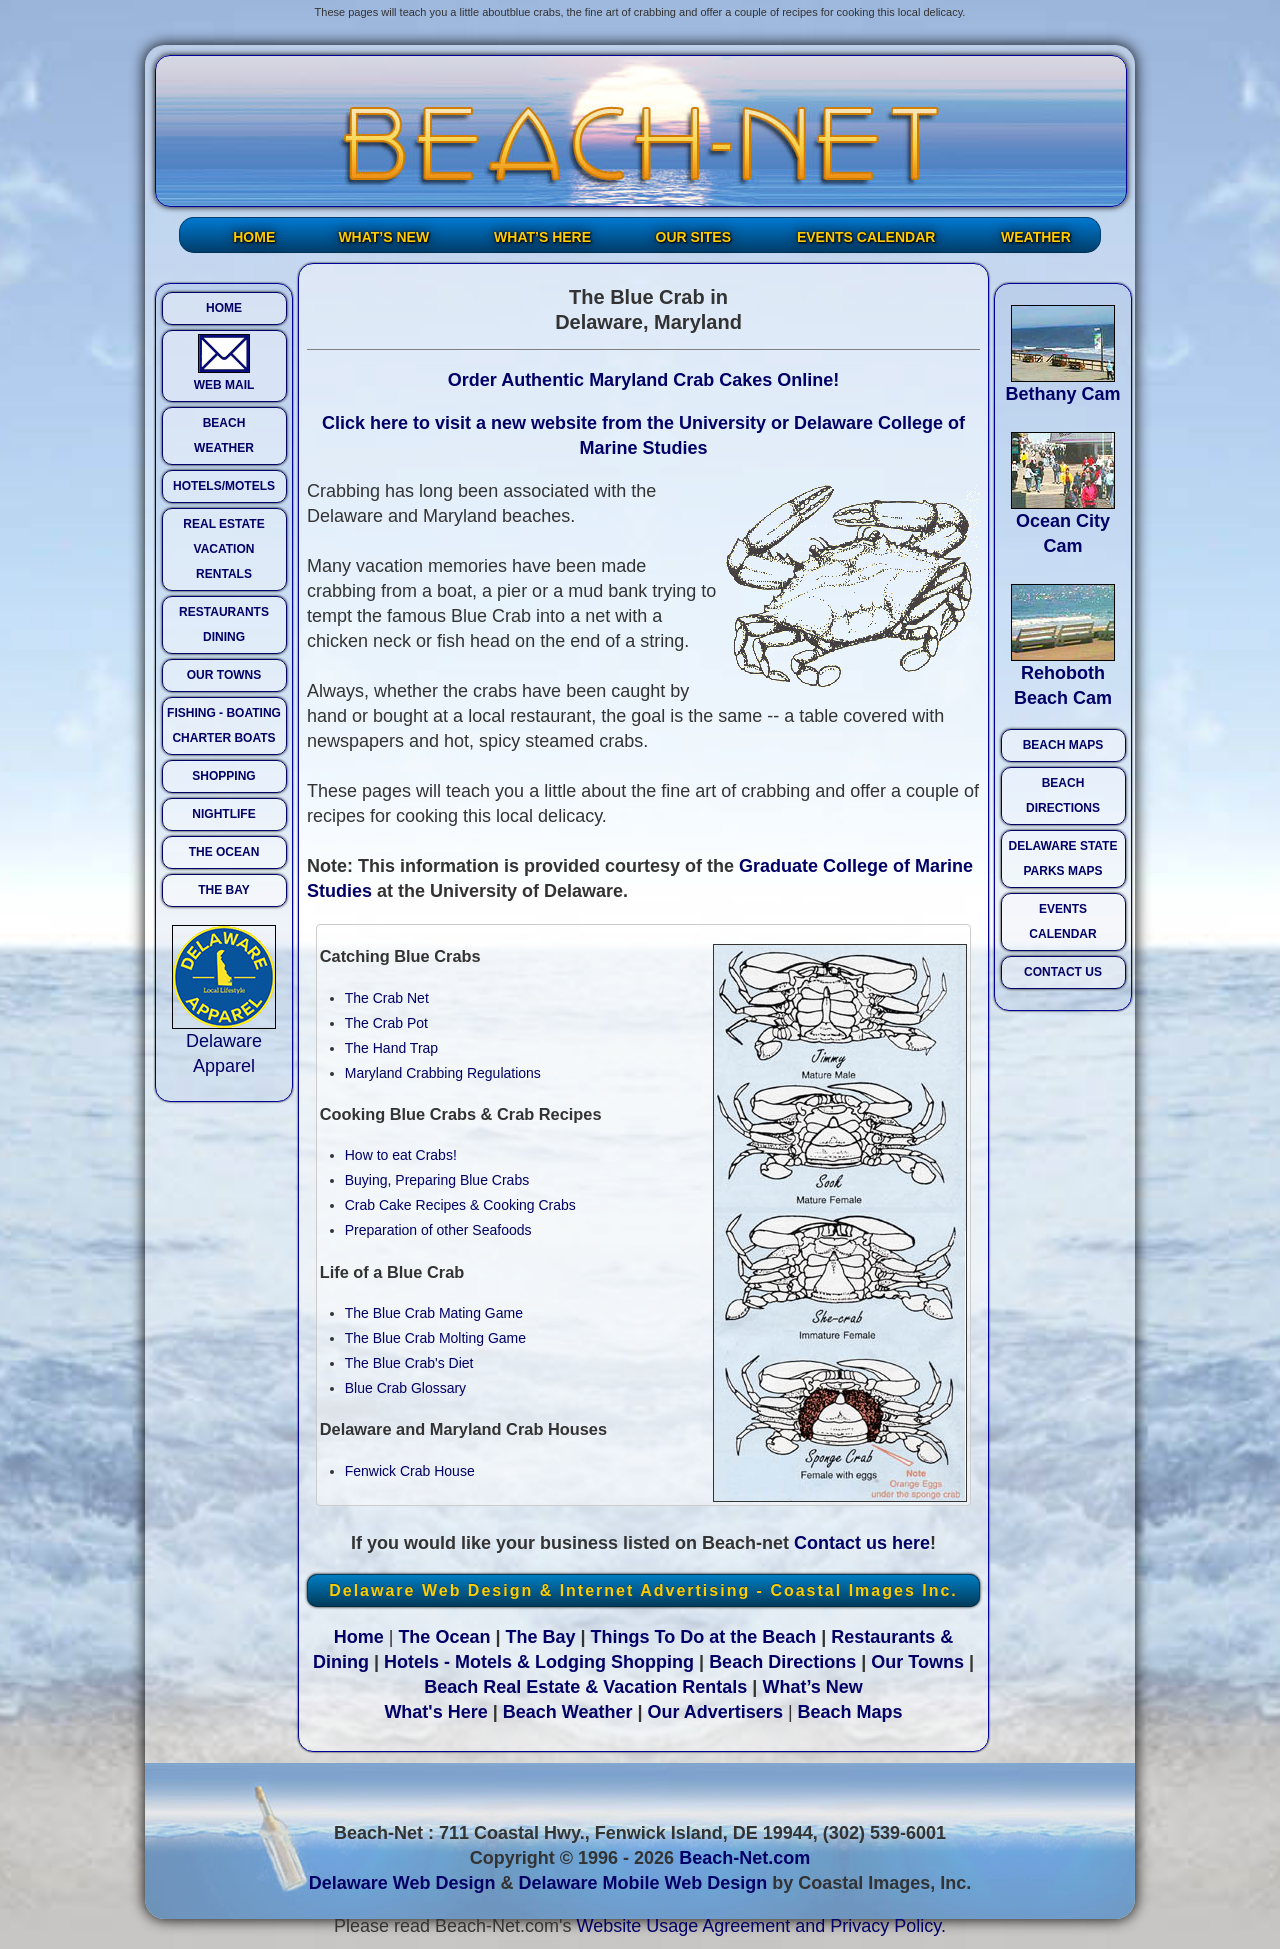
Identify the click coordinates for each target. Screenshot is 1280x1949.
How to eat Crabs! (401, 1155)
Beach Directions (782, 1662)
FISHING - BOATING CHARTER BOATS (224, 725)
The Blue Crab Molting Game (435, 1338)
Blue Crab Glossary (405, 1388)
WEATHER (1036, 237)
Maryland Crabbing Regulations (443, 1073)
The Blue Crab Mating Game (434, 1313)
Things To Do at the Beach (704, 1637)
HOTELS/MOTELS (224, 486)
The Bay (540, 1637)
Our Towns (917, 1662)
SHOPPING (223, 776)
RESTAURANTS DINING (224, 624)
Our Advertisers (715, 1712)
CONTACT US (1063, 972)
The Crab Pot (386, 1023)
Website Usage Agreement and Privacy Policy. (762, 1926)
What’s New (812, 1687)
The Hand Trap (391, 1048)
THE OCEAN (224, 852)
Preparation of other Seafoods (438, 1230)
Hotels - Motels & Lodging (495, 1662)
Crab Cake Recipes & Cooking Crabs (460, 1205)
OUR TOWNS (224, 675)
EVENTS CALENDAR (866, 237)
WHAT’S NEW (383, 237)
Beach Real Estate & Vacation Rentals (585, 1687)
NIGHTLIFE (223, 814)
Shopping (652, 1662)
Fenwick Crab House (410, 1471)
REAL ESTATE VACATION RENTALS (223, 549)
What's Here (435, 1712)
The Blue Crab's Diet (409, 1363)
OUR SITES (693, 237)
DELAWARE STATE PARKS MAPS (1063, 858)
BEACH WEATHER (224, 435)
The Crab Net (387, 998)
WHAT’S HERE (542, 237)
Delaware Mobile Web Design (642, 1883)
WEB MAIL (224, 363)
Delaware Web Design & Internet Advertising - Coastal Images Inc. (643, 1590)
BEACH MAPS (1063, 745)
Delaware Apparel (224, 1044)
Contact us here (862, 1543)
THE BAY (224, 890)
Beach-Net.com (744, 1858)
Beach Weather (568, 1712)
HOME (254, 237)
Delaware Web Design (402, 1883)
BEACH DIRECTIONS (1063, 795)
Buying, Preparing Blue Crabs (437, 1180)
